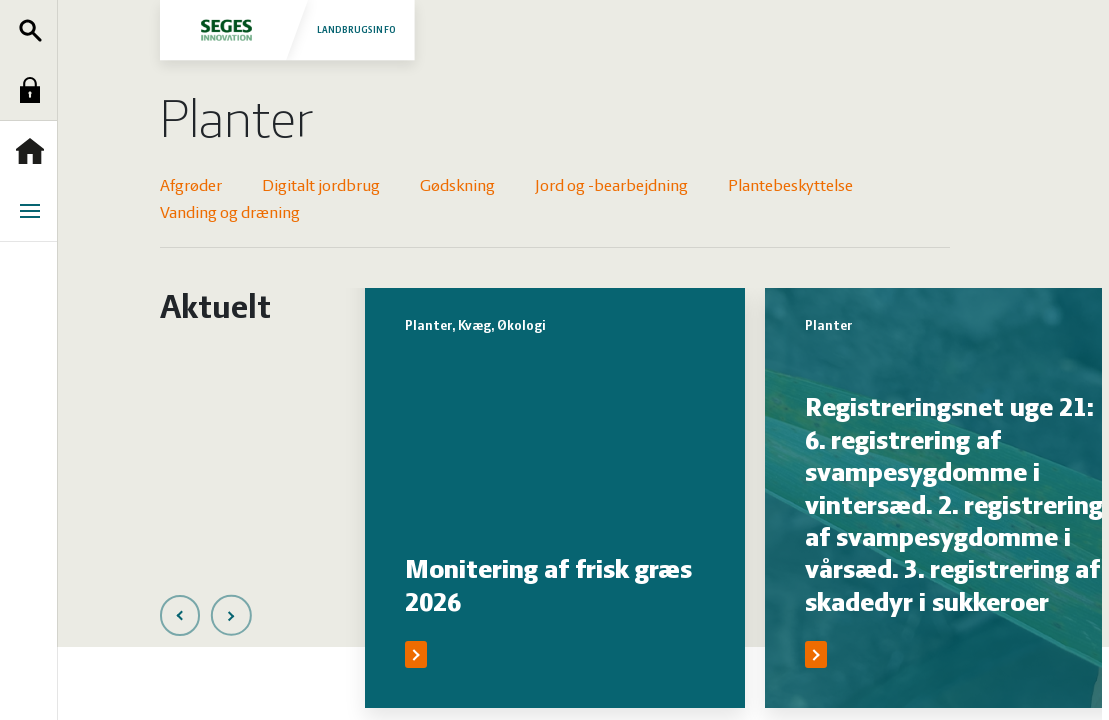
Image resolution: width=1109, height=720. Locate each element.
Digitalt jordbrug (321, 186)
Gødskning (457, 186)
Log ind (35, 90)
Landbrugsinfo (287, 29)
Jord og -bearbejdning (611, 186)
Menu (35, 211)
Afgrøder (191, 186)
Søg (35, 30)
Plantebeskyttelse (790, 186)
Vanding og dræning (230, 213)
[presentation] (180, 615)
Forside (35, 151)
